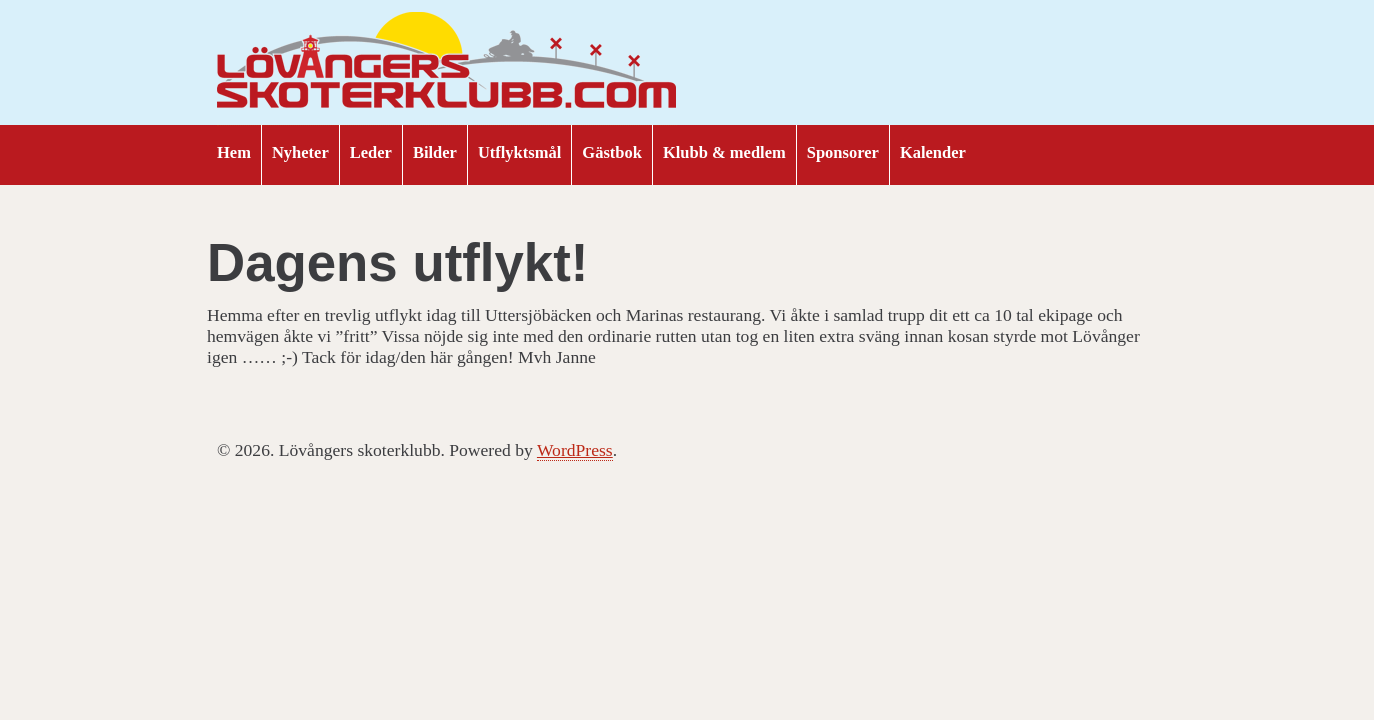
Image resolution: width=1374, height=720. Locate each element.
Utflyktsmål (519, 152)
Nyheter (300, 152)
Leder (371, 152)
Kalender (933, 152)
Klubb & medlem (724, 152)
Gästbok (612, 152)
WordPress (575, 450)
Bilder (435, 152)
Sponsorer (843, 152)
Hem (234, 152)
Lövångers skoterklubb (447, 63)
